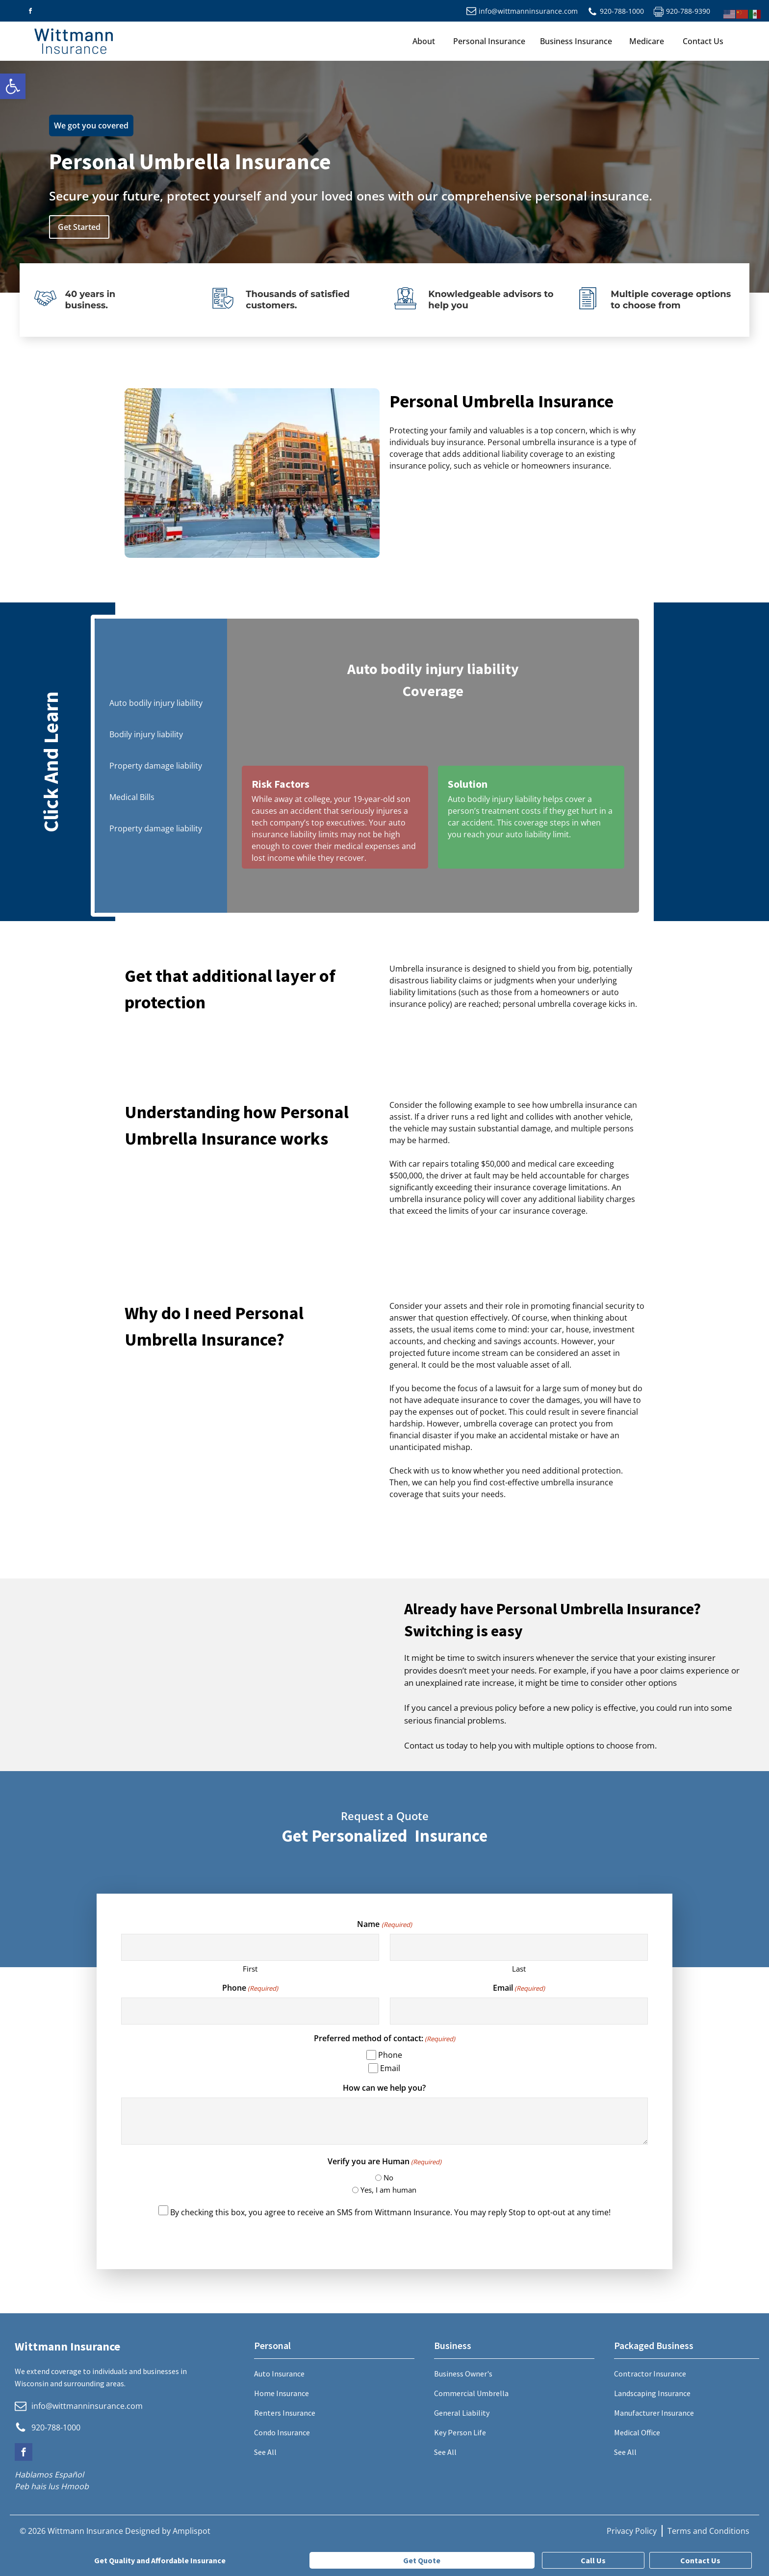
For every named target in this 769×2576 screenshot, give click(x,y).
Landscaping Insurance (652, 2393)
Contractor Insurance (650, 2373)
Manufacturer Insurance (654, 2413)
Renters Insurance (284, 2413)
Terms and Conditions (708, 2531)
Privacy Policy (632, 2531)
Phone (250, 1988)
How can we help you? (384, 2087)
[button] (13, 86)
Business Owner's (463, 2373)
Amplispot (191, 2531)
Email (519, 1988)
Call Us (593, 2560)
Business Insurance (576, 41)
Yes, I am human (388, 2190)
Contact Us (703, 41)
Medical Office (637, 2432)
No (388, 2177)
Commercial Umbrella (471, 2393)
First (250, 1969)
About (423, 41)
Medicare (646, 41)
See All (265, 2452)
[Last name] (519, 1947)
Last (519, 1969)
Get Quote (421, 2560)
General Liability (461, 2413)
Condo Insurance (282, 2432)
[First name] (250, 1947)
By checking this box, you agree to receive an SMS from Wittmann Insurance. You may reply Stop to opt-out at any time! (390, 2212)
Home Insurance (281, 2393)
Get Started (79, 227)
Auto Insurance (279, 2373)
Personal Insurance (489, 41)
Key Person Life (460, 2432)
